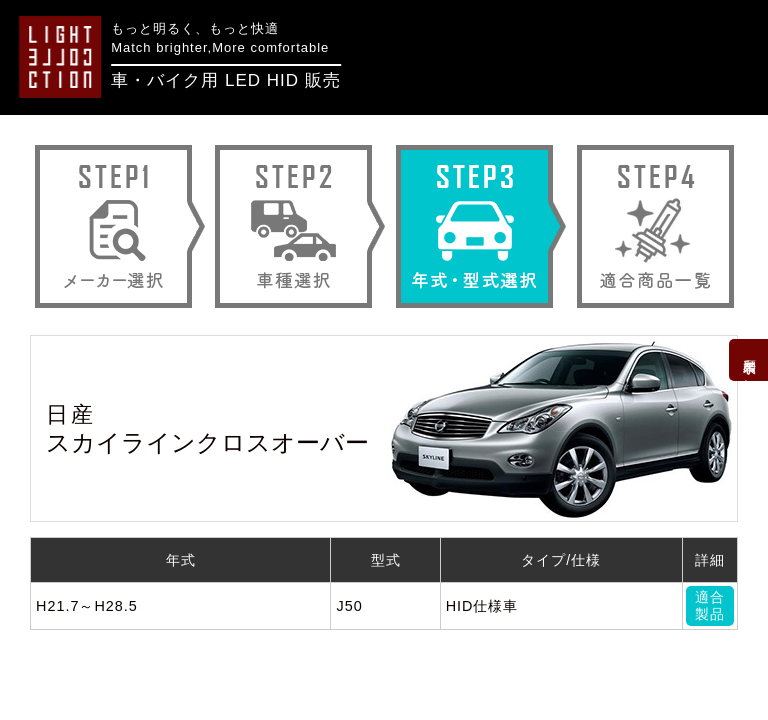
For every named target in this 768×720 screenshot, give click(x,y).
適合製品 (710, 605)
